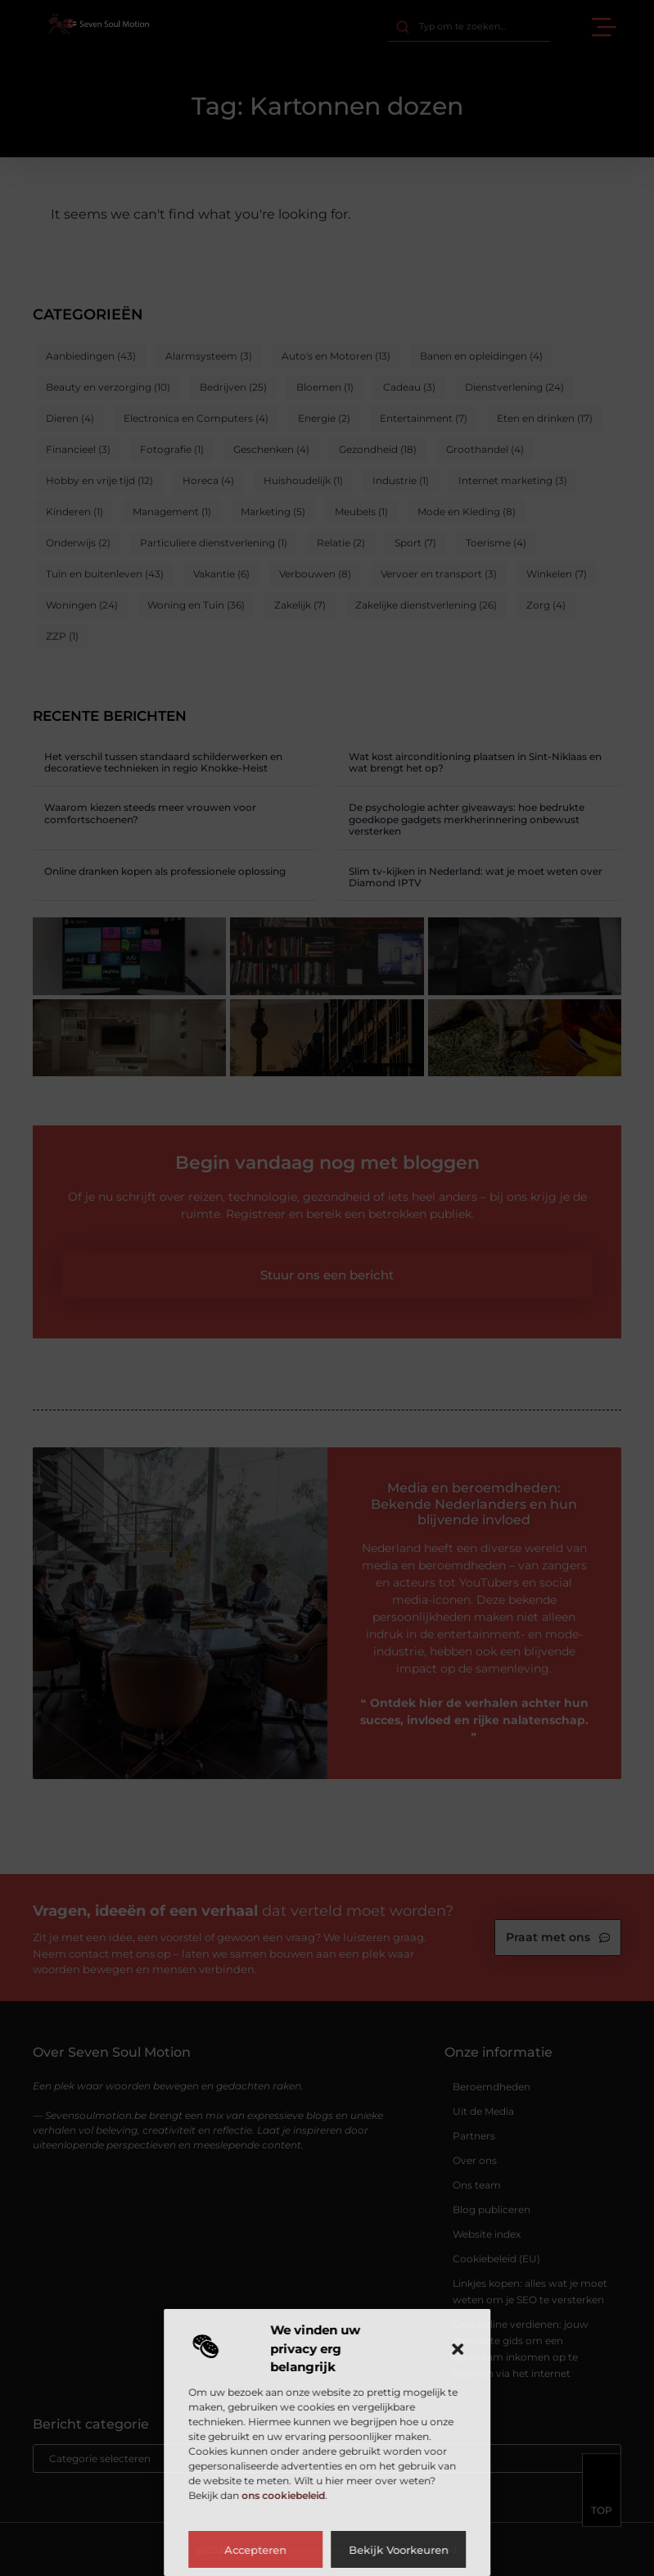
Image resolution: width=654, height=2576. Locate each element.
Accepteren (255, 2549)
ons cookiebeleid (283, 2495)
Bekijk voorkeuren (399, 2549)
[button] (457, 2349)
